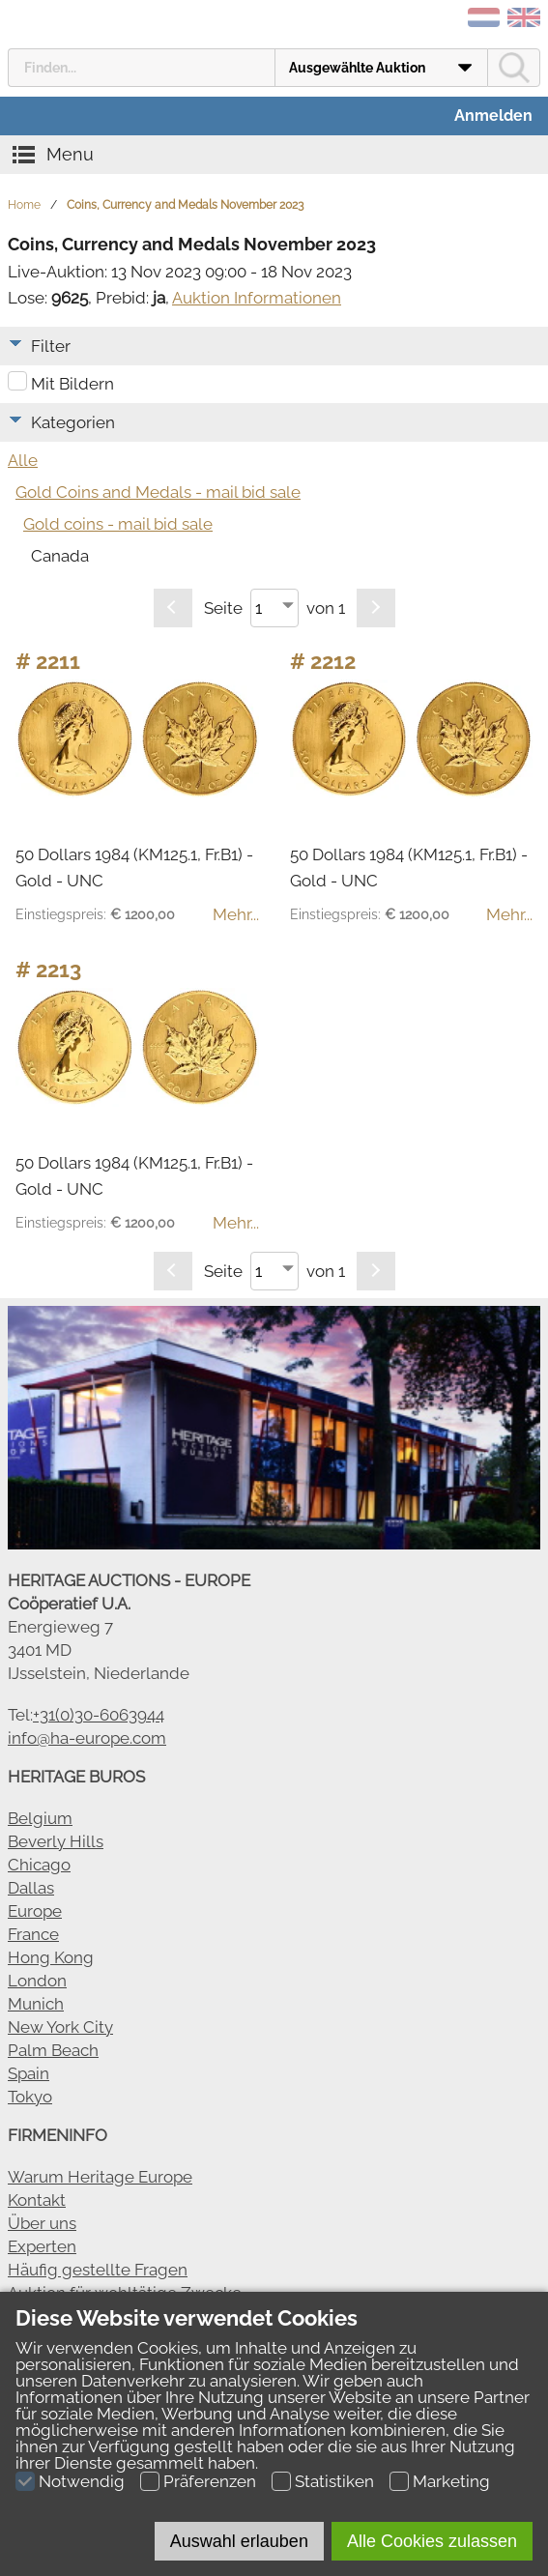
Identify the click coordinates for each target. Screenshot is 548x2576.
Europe (35, 1911)
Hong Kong (51, 1957)
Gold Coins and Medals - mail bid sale (158, 492)
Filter (51, 346)
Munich (36, 2003)
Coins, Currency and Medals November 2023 (185, 205)
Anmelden (493, 115)
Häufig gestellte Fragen (97, 2269)
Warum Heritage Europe (100, 2176)
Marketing (451, 2481)
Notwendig (82, 2481)
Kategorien (73, 422)
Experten (42, 2246)
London (37, 1980)
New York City (60, 2027)
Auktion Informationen (256, 297)
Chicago (39, 1864)
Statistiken (334, 2481)
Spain (28, 2073)
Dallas (31, 1887)
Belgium (40, 1818)
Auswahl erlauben (239, 2541)
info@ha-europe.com (87, 1738)
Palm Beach (53, 2050)
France (33, 1934)
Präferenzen (209, 2481)
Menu (70, 154)
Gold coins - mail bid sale (118, 524)
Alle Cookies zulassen (432, 2541)
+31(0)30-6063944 (98, 1714)
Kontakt (37, 2200)
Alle (23, 460)
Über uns (42, 2223)
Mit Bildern (72, 383)
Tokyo (30, 2096)
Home (24, 205)
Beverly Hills (55, 1841)
